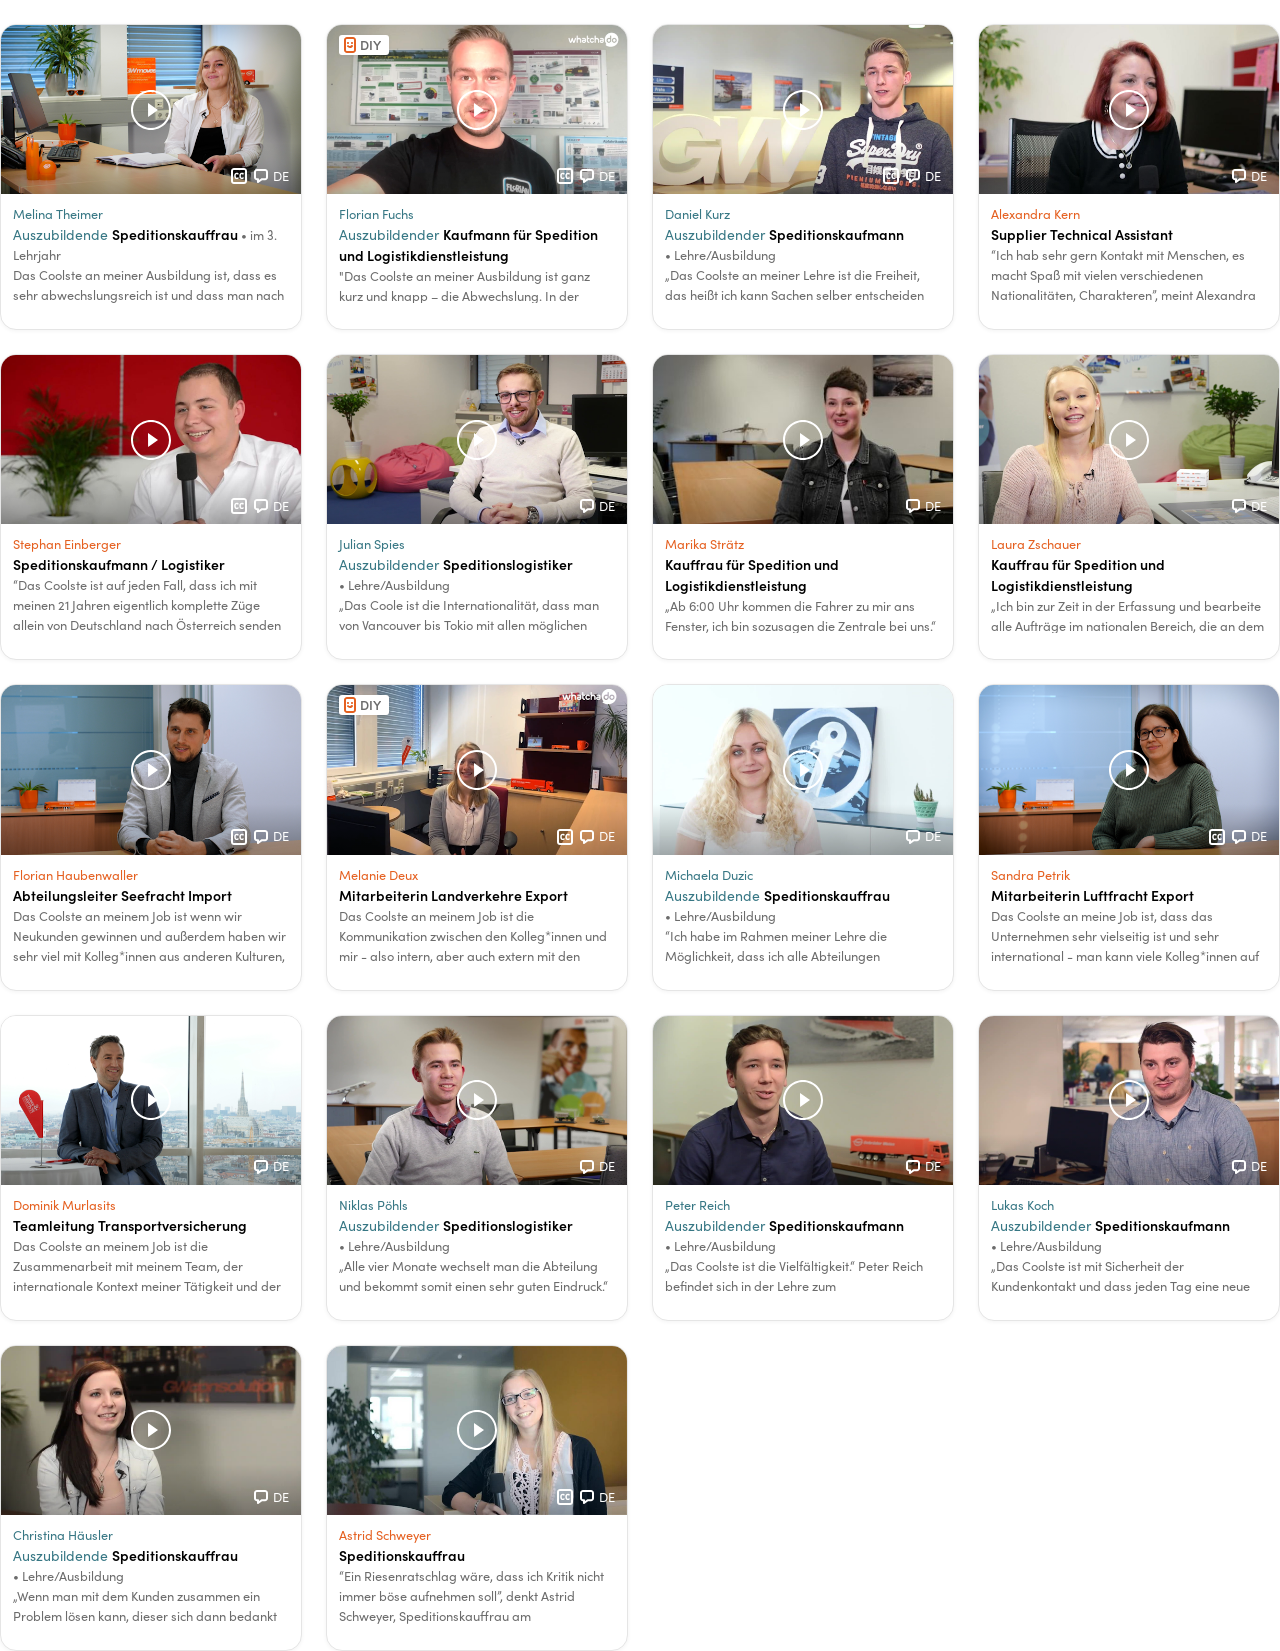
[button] (151, 177)
